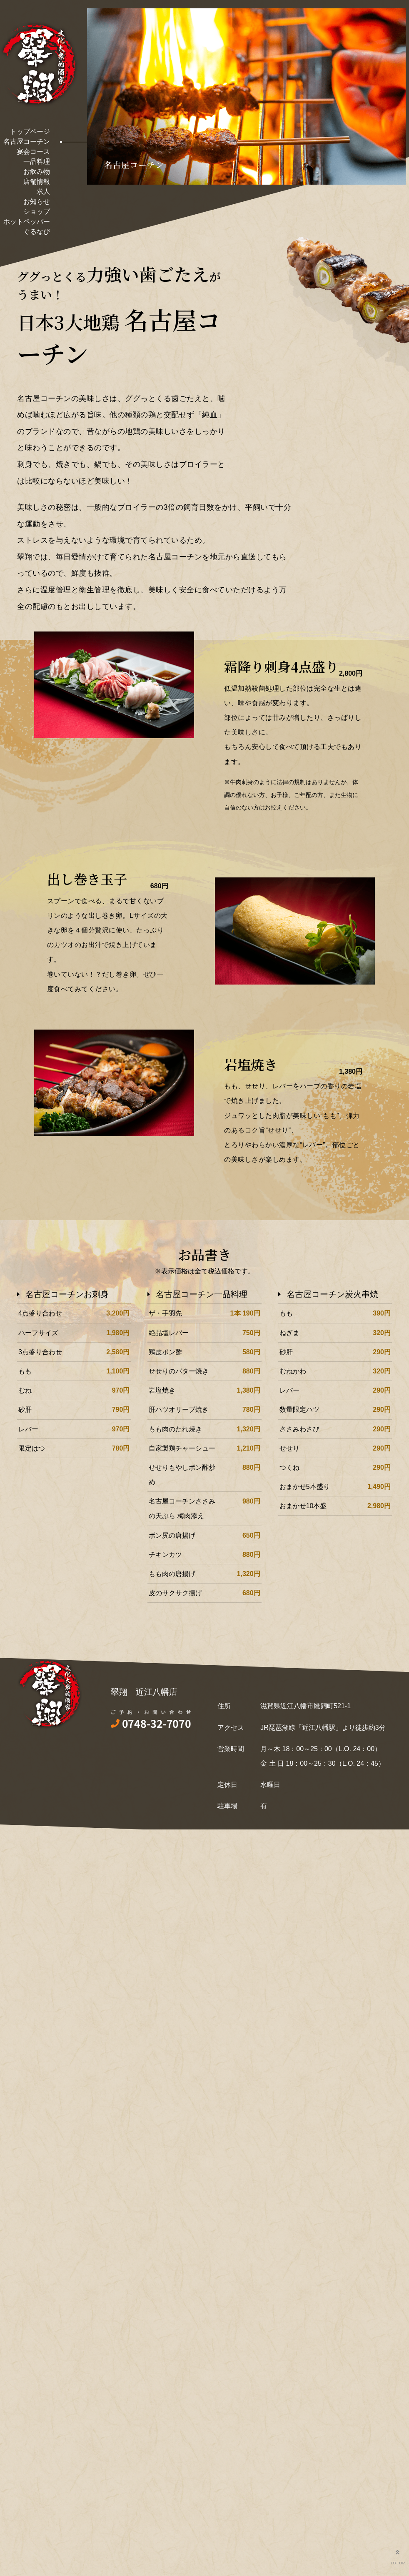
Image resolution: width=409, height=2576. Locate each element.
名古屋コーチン (26, 141)
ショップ (36, 211)
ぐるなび (36, 231)
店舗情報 (36, 181)
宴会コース (33, 151)
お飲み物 (36, 171)
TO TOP (397, 2555)
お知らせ (36, 201)
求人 (43, 191)
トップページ (30, 131)
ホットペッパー (26, 221)
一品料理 (36, 161)
